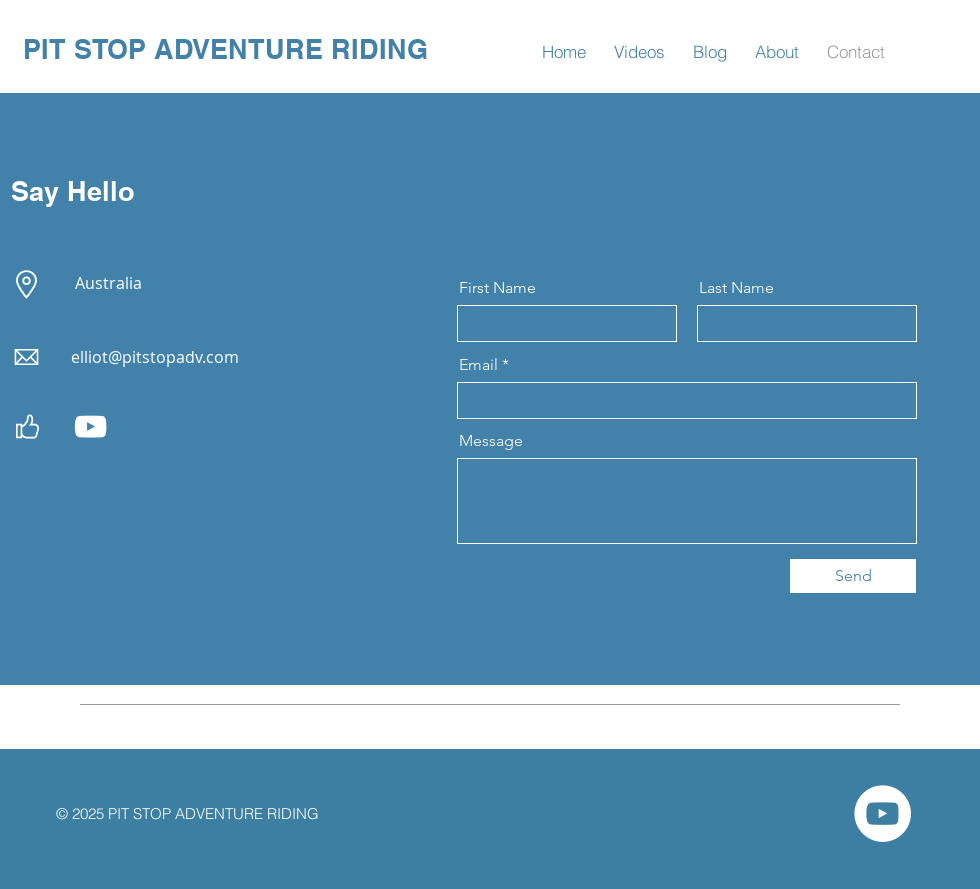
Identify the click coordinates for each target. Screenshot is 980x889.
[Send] (853, 576)
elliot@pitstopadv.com (155, 357)
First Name (497, 288)
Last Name (736, 288)
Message (491, 441)
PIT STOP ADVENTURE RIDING (225, 49)
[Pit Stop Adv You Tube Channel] (90, 426)
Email (478, 365)
